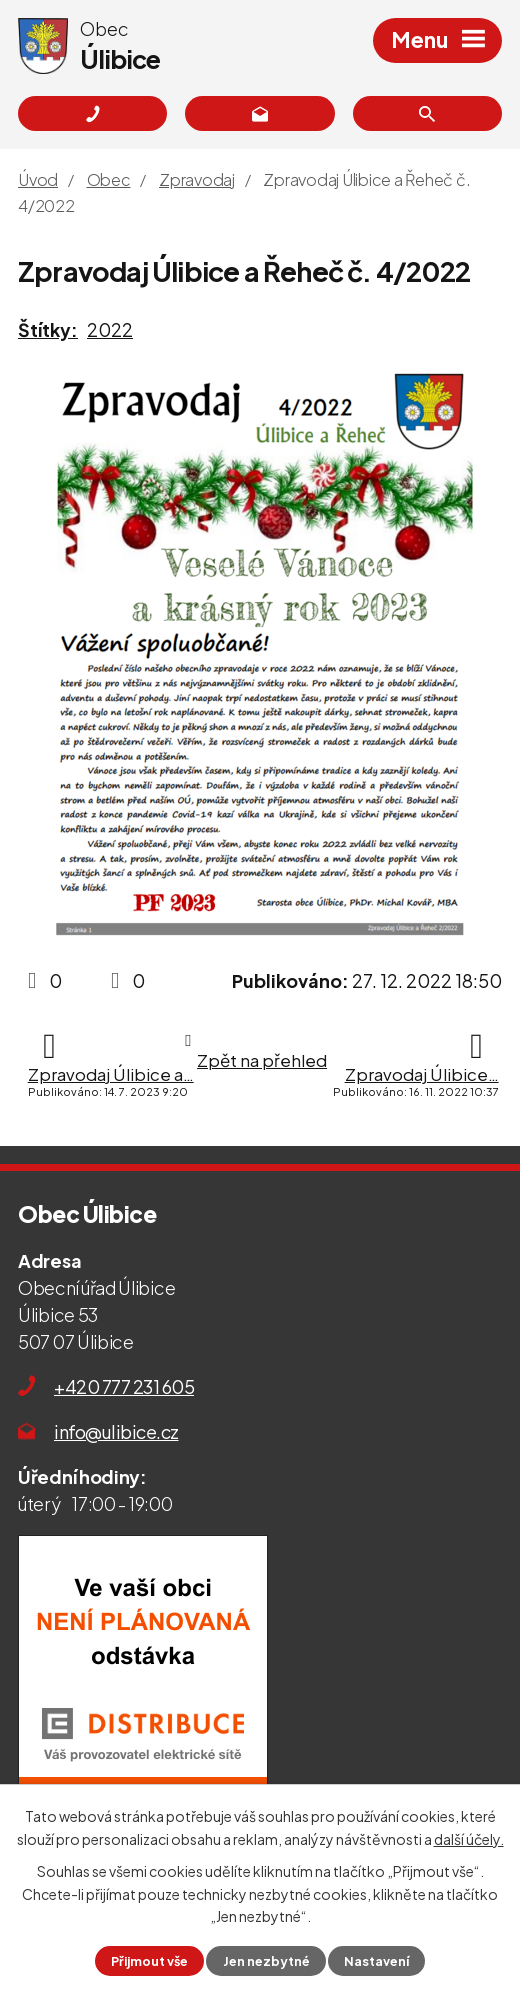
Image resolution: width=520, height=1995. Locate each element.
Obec (109, 179)
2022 (110, 329)
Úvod (38, 179)
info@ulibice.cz (116, 1431)
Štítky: (48, 329)
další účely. (469, 1839)
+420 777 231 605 (124, 1386)
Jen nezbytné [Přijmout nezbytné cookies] (266, 1961)
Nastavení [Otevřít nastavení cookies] (376, 1961)
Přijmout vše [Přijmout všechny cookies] (149, 1961)
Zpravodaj (197, 179)
